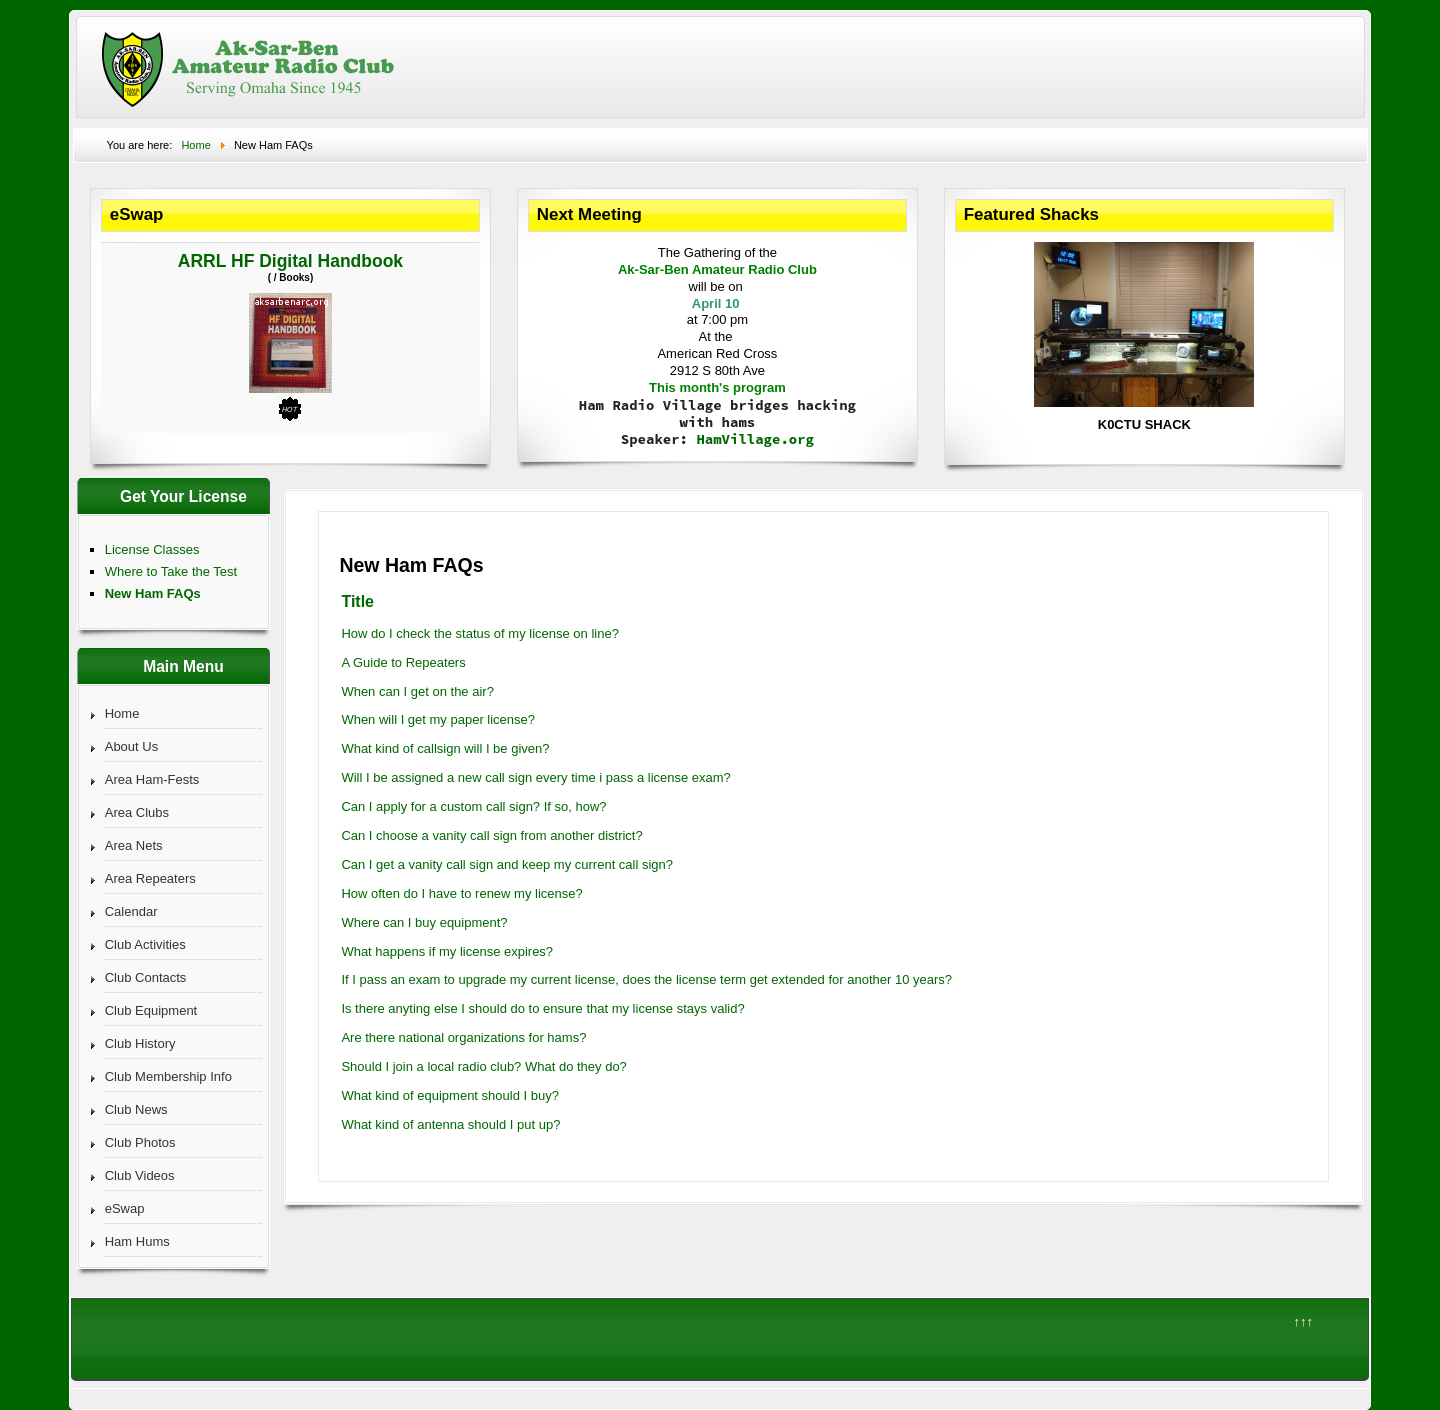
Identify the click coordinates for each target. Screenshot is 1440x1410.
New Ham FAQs (153, 593)
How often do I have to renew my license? (461, 893)
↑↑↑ (1303, 1321)
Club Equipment (151, 1010)
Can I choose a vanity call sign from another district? (491, 835)
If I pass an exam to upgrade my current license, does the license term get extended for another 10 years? (646, 979)
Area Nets (134, 845)
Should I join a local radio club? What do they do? (483, 1066)
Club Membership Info (168, 1076)
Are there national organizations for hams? (463, 1037)
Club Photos (140, 1142)
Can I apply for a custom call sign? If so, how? (473, 806)
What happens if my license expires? (447, 951)
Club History (140, 1043)
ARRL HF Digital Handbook (290, 261)
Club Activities (145, 944)
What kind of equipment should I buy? (450, 1095)
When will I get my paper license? (438, 719)
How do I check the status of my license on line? (479, 633)
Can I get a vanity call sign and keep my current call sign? (507, 864)
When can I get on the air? (417, 691)
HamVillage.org (755, 439)
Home (122, 713)
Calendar (131, 911)
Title (357, 601)
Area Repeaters (150, 878)
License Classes (152, 549)
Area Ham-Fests (152, 779)
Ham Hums (137, 1241)
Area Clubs (137, 812)
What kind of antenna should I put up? (450, 1124)
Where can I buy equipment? (424, 922)
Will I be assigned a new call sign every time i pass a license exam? (535, 777)
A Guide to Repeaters (403, 662)
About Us (131, 746)
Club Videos (140, 1175)
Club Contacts (146, 977)
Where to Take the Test (171, 571)
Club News (136, 1109)
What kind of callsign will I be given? (445, 748)
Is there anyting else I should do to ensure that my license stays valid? (542, 1008)
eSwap (125, 1208)
